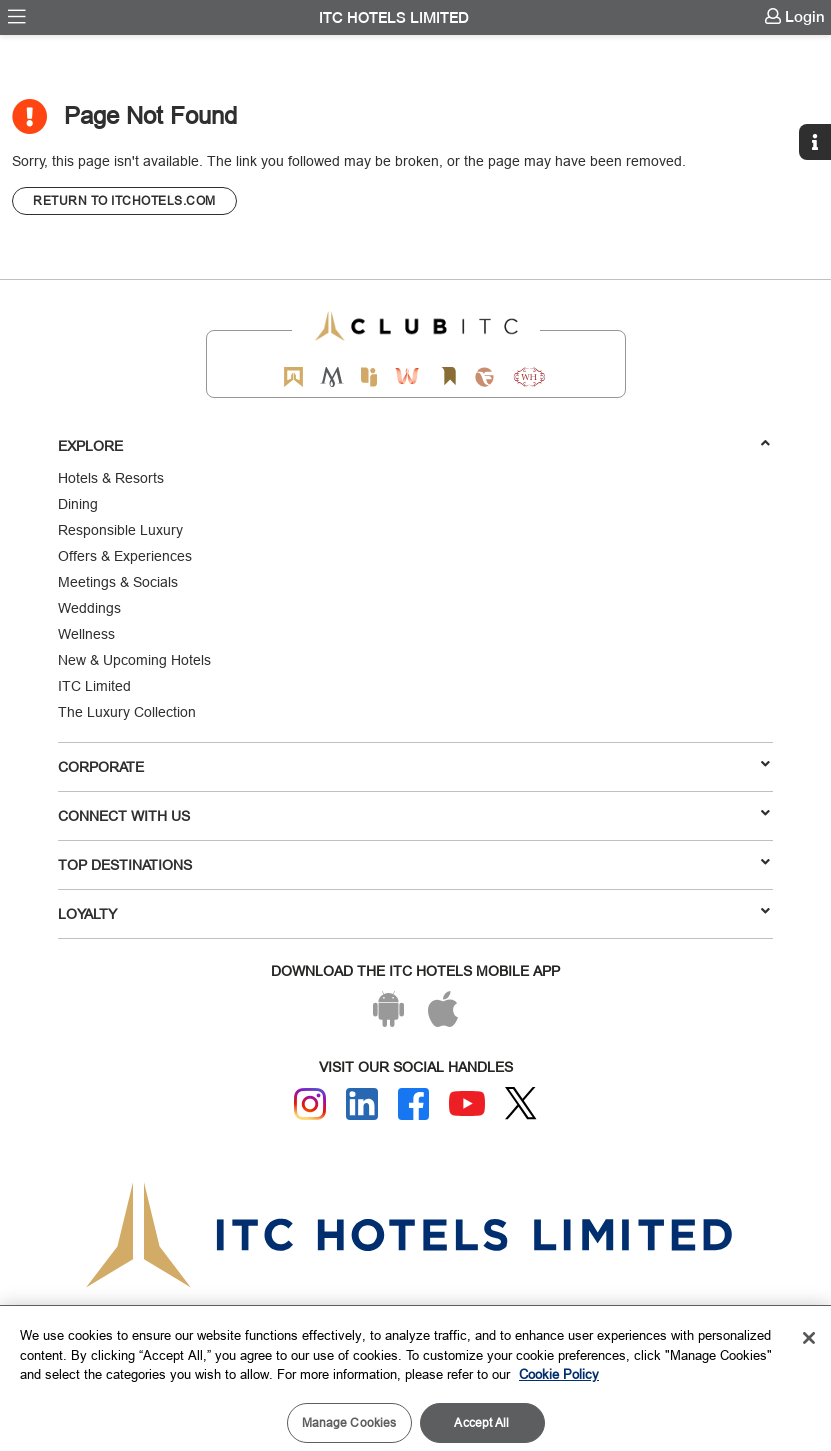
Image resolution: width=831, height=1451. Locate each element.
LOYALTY (414, 913)
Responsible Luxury (120, 530)
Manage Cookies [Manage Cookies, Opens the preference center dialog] (349, 1422)
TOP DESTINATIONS (414, 864)
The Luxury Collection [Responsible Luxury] (127, 712)
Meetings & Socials (118, 582)
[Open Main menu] (17, 17)
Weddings (89, 608)
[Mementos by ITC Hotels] (331, 376)
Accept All (481, 1422)
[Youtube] (467, 1103)
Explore (414, 445)
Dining (78, 504)
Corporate (414, 766)
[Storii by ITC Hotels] (449, 376)
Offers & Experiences (125, 556)
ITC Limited (94, 686)
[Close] (809, 1338)
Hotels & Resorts (111, 478)
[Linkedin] (362, 1104)
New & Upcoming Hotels (134, 660)
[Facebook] (414, 1104)
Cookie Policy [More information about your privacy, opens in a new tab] (559, 1374)
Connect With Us (414, 815)
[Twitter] (521, 1103)
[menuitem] (17, 17)
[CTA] (124, 201)
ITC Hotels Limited (394, 18)
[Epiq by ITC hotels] (369, 376)
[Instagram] (310, 1104)
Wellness (86, 634)
